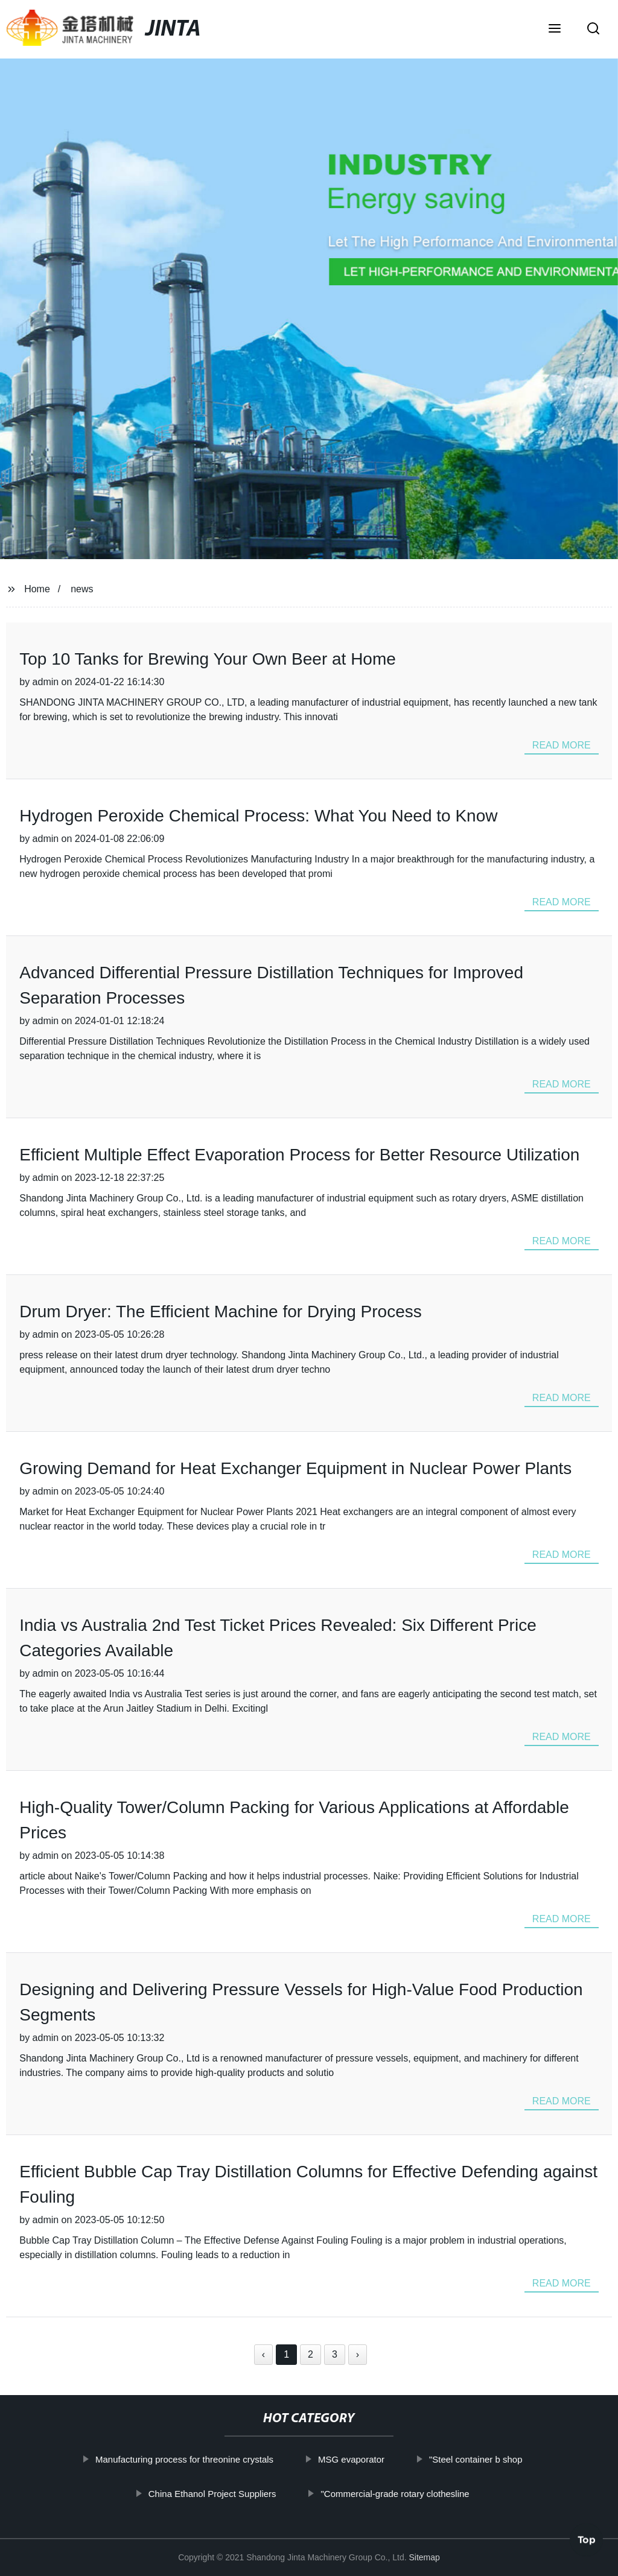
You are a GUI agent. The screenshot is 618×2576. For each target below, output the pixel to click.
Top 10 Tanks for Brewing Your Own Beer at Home (207, 659)
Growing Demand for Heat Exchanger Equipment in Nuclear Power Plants (295, 1468)
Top (587, 2539)
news (82, 589)
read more (561, 745)
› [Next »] (357, 2354)
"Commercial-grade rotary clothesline (422, 2494)
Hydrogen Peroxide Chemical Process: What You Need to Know (258, 815)
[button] (555, 29)
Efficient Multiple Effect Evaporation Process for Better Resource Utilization (299, 1154)
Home (37, 589)
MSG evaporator (378, 2459)
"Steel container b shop (502, 2459)
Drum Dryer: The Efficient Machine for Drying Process (220, 1311)
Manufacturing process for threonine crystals (211, 2459)
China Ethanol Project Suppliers (239, 2494)
